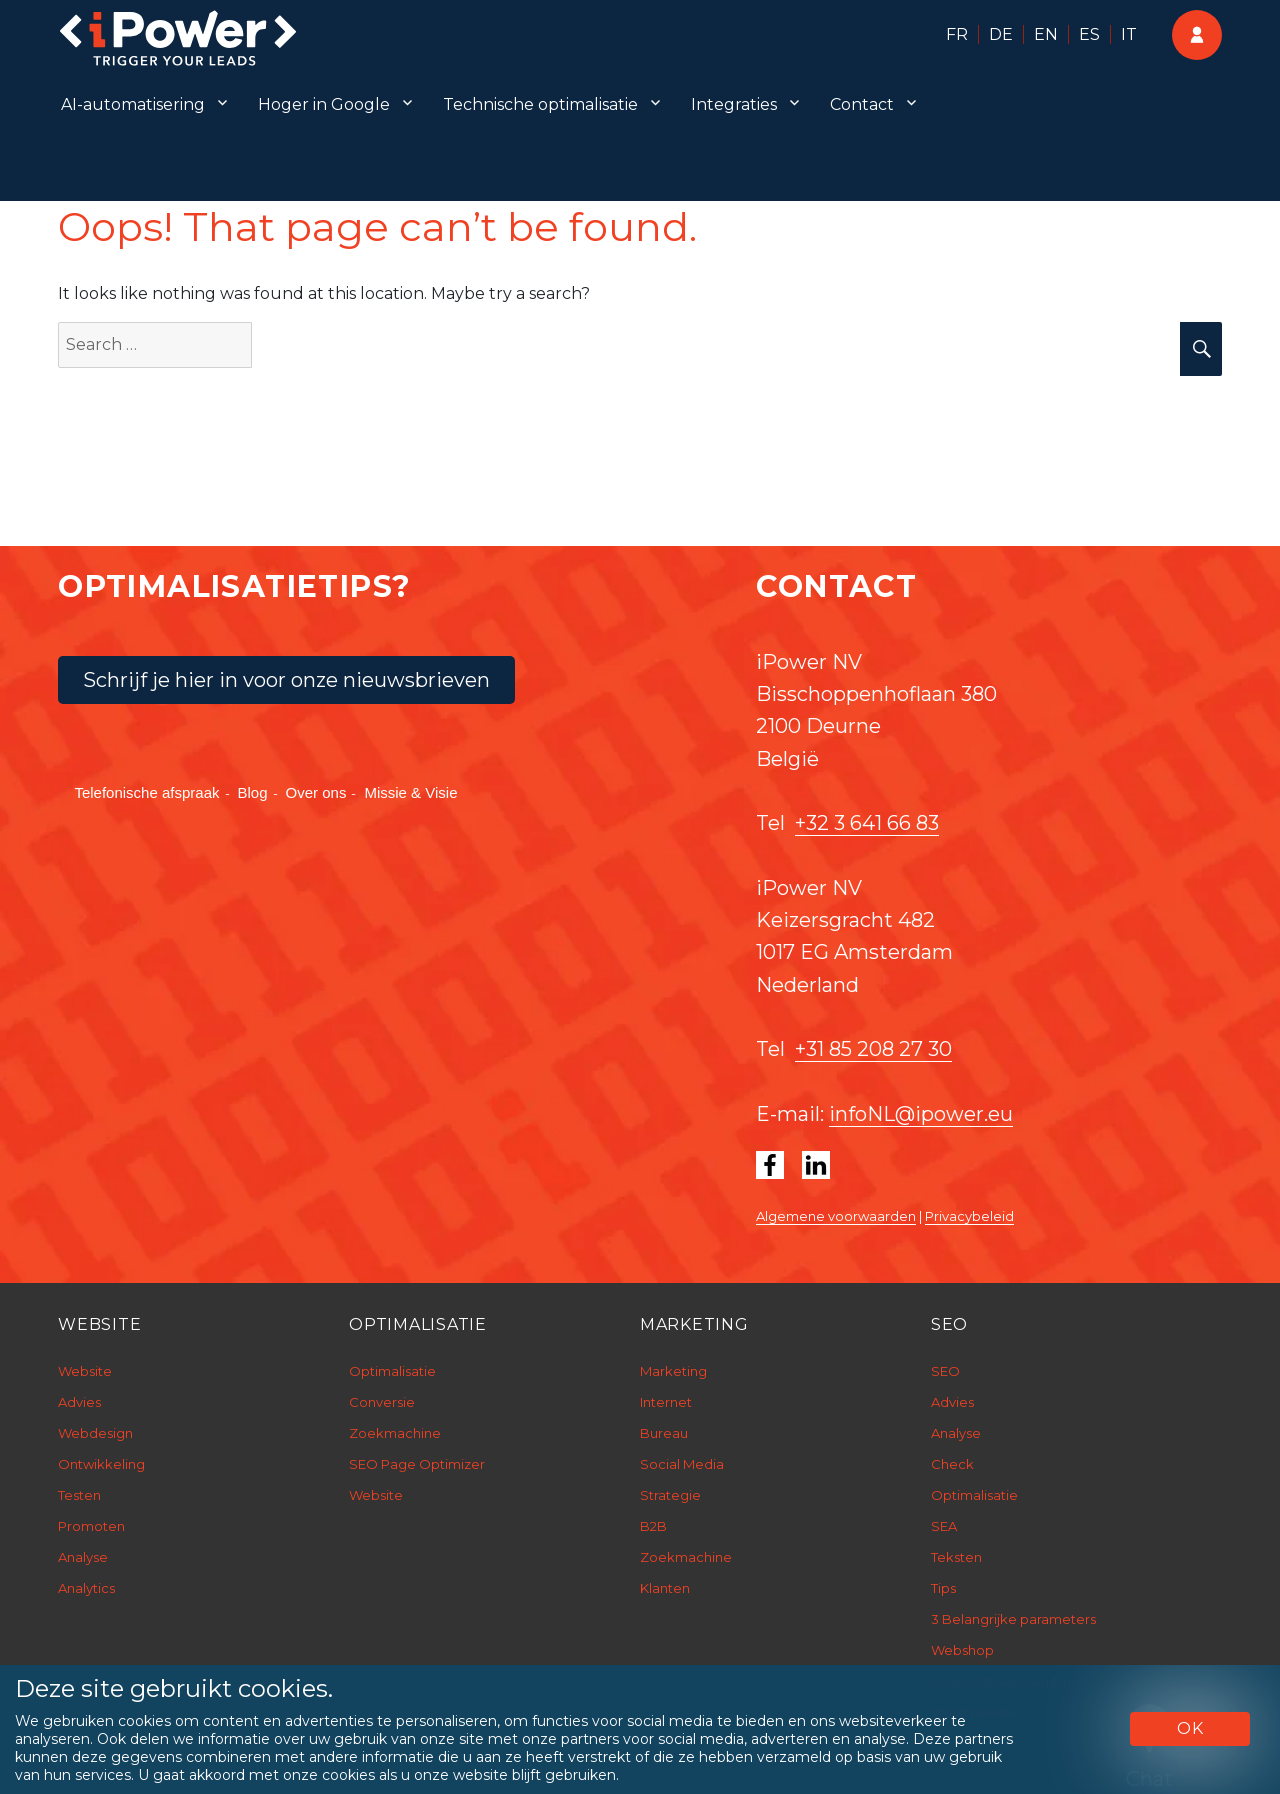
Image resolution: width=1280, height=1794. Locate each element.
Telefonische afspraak (146, 792)
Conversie (382, 1402)
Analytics (86, 1588)
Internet (666, 1402)
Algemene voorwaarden (836, 1216)
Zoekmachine (395, 1433)
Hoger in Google (324, 104)
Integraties (734, 104)
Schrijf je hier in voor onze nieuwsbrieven (286, 680)
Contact (862, 104)
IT (1129, 34)
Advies (79, 1402)
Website (85, 1371)
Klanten (665, 1588)
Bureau (664, 1433)
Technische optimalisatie (540, 104)
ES (1089, 34)
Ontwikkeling (101, 1464)
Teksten (956, 1557)
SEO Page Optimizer (417, 1464)
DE (1001, 34)
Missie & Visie (410, 792)
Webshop (962, 1650)
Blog (253, 792)
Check (952, 1464)
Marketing (673, 1371)
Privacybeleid (969, 1216)
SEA (944, 1526)
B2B (653, 1526)
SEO (945, 1371)
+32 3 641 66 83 (867, 823)
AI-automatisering (133, 104)
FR (957, 34)
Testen (79, 1495)
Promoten (91, 1526)
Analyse (83, 1557)
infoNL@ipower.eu (921, 1114)
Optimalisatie (392, 1371)
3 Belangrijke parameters (1013, 1619)
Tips (943, 1588)
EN (1046, 34)
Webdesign (95, 1433)
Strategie (670, 1495)
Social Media (682, 1464)
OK (1190, 1728)
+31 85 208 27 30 (873, 1049)
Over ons (316, 792)
